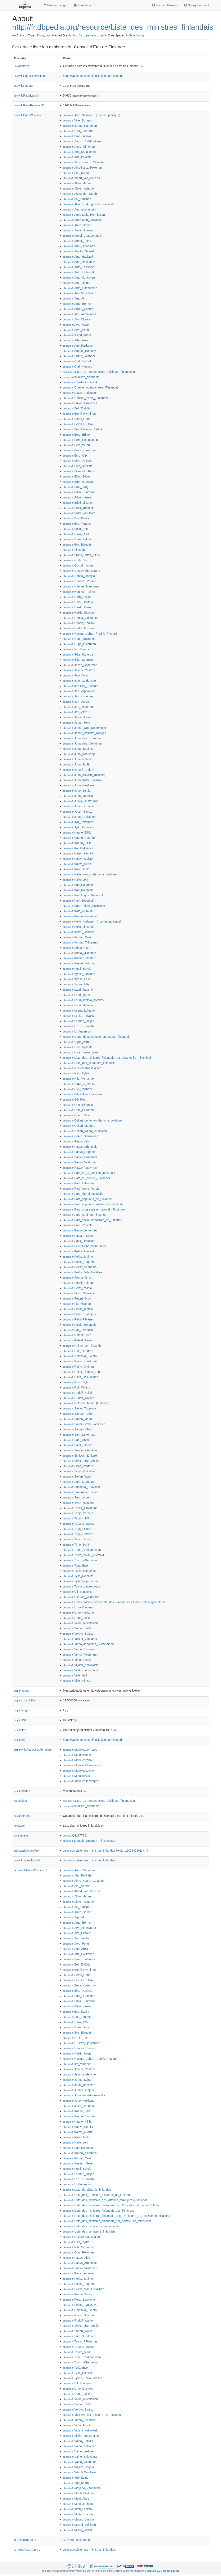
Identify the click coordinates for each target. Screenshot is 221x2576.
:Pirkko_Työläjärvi (79, 1314)
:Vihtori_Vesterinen (80, 1654)
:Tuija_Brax (75, 1565)
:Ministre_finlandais (81, 377)
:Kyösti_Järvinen (79, 974)
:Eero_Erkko (76, 434)
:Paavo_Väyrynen (80, 1167)
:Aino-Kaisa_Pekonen (82, 167)
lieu (20, 1720)
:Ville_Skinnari (77, 120)
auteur (22, 1690)
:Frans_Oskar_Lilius (81, 555)
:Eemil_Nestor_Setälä (82, 429)
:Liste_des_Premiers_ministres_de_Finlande (97, 2195)
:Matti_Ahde (76, 2498)
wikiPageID (23, 85)
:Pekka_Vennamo (79, 1267)
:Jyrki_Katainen (78, 827)
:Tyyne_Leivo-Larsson (82, 1586)
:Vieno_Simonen (79, 1649)
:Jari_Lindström (78, 707)
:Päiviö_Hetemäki (79, 1324)
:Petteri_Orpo (77, 1298)
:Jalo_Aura (75, 675)
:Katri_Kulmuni (78, 911)
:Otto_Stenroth (78, 131)
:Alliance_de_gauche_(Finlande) (89, 204)
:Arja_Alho (75, 298)
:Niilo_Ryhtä (76, 1073)
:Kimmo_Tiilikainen (80, 942)
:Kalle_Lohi (75, 879)
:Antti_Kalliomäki (79, 272)
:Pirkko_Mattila (78, 1309)
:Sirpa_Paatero (78, 1466)
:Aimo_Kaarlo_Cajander (84, 162)
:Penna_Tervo (77, 1277)
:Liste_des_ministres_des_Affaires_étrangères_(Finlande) (106, 2200)
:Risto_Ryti (75, 1382)
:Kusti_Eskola (77, 968)
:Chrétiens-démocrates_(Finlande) (90, 387)
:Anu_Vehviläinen (79, 293)
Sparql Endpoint (196, 5)
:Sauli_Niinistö (77, 1445)
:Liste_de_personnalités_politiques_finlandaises (99, 371)
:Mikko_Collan (77, 2530)
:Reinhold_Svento (80, 1356)
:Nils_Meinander (79, 1078)
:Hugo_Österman (79, 644)
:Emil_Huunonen (79, 481)
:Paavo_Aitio (76, 1141)
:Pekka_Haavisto (79, 1251)
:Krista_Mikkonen (79, 953)
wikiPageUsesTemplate (33, 1749)
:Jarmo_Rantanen (80, 125)
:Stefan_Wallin (77, 1476)
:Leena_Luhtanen (79, 1010)
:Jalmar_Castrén (79, 670)
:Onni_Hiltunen (78, 1104)
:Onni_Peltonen (78, 1110)
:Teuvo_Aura (76, 1539)
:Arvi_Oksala (76, 319)
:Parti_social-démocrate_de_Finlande (92, 1220)
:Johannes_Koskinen (82, 738)
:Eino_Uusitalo (78, 466)
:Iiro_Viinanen (77, 649)
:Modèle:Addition (79, 1770)
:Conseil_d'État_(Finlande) (85, 398)
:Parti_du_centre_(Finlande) (86, 1178)
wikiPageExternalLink (30, 75)
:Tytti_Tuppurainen (80, 1581)
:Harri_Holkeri (77, 597)
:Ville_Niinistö (77, 1680)
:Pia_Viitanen (77, 1303)
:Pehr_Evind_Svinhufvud (84, 1246)
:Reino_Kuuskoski (80, 1361)
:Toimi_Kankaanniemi (82, 1549)
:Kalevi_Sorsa (77, 864)
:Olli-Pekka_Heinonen (82, 1094)
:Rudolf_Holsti (77, 1392)
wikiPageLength (26, 95)
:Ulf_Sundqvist (78, 1591)
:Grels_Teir (75, 560)
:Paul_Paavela (78, 1225)
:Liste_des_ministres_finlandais (89, 1860)
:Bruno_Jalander (79, 356)
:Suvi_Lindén (76, 1497)
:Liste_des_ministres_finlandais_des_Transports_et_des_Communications (116, 2215)
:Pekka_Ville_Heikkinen (83, 1272)
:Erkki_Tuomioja (78, 508)
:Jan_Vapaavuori (79, 691)
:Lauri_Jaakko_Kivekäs (83, 1000)
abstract (21, 66)
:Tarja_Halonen (78, 1534)
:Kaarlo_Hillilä (77, 843)
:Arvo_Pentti (76, 330)
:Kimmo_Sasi (77, 937)
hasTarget (25, 2539)
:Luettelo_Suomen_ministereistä (89, 1840)
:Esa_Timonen (77, 523)
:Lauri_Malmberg (79, 1005)
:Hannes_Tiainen (79, 591)
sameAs (21, 1835)
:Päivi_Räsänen (78, 1319)
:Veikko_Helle (77, 1628)
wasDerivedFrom (27, 1850)
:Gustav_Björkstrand (81, 570)
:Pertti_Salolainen (79, 1293)
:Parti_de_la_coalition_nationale (89, 1172)
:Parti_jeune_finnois (81, 1188)
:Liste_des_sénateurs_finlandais (89, 1063)
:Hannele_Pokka (79, 581)
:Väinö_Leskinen (79, 2451)
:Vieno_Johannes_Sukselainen (88, 1644)
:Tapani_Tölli (76, 1518)
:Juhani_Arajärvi (79, 769)
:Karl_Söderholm (79, 900)
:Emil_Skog (75, 487)
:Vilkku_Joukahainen (81, 1670)
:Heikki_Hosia (77, 607)
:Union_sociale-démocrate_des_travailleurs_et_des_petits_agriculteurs (114, 1602)
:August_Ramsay (79, 350)
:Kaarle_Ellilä (77, 832)
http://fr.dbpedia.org (85, 35)
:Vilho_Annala (77, 1659)
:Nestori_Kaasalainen (82, 1068)
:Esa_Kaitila (76, 518)
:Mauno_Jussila (78, 2519)
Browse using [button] (56, 5)
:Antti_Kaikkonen (79, 267)
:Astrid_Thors (77, 335)
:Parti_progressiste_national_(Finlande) (94, 1209)
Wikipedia (81, 2571)
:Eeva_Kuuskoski (79, 450)
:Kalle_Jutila (76, 869)
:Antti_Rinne (76, 282)
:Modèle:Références (81, 1765)
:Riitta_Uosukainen (80, 1377)
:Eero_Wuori (76, 445)
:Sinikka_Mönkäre (80, 1455)
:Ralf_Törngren (78, 1351)
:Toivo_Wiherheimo (80, 1560)
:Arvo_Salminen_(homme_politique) (91, 115)
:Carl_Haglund (77, 366)
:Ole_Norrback (78, 1089)
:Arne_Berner (77, 303)
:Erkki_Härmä (77, 497)
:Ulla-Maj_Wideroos (81, 1597)
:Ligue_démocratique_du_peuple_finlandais (96, 1036)
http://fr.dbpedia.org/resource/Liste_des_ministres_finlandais (112, 27)
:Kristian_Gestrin (79, 958)
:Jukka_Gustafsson (80, 801)
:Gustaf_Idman (78, 565)
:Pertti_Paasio (77, 1288)
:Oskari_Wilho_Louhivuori (85, 1131)
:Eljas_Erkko (76, 476)
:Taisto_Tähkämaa (80, 1508)
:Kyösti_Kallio (77, 979)
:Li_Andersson (77, 1031)
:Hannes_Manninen (81, 586)
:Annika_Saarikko (79, 251)
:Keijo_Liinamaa (78, 926)
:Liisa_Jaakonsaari (80, 1052)
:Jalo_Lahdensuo (79, 680)
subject (20, 1800)
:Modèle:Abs (76, 1775)
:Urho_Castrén (78, 1607)
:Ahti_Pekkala (77, 157)
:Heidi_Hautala (78, 602)
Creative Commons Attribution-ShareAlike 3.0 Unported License (146, 2571)
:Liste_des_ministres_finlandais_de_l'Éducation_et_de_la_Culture (111, 2205)
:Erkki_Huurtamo (79, 492)
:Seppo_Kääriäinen (81, 1450)
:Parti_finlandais (78, 1183)
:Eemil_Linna (76, 419)
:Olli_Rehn (75, 1099)
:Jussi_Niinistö (77, 811)
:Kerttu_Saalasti (78, 932)
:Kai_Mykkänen (78, 848)
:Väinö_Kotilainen (79, 2446)
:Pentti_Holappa (78, 1282)
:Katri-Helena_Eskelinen (84, 905)
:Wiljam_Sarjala (78, 2467)
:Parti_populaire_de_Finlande (87, 1199)
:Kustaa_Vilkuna (79, 963)
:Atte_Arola (75, 340)
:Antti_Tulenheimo (80, 288)
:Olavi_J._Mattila (79, 1083)
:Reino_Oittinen (78, 1366)
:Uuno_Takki (76, 1618)
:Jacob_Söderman (80, 665)
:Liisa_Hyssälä (78, 1047)
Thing (40, 35)
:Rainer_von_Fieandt (82, 1345)
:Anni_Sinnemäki (79, 246)
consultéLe (25, 1700)
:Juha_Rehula (77, 759)
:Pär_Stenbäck (78, 1330)
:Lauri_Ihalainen (78, 989)
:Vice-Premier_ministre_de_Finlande (92, 2414)
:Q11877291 (75, 1835)
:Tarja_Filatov (77, 1529)
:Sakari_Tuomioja (79, 1408)
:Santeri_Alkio (77, 1429)
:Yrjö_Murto (76, 2482)
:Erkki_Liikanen (78, 502)
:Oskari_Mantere (79, 1125)
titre (20, 1730)
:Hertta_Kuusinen (79, 628)
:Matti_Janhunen (79, 2503)
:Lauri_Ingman (77, 994)
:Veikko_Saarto (78, 1633)
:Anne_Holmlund (79, 230)
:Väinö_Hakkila (78, 2441)
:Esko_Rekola (77, 539)
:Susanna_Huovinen (81, 1487)
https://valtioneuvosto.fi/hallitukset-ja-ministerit (93, 75)
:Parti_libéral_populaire (83, 1193)
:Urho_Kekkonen (79, 1612)
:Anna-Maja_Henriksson (84, 214)
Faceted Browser (165, 5)
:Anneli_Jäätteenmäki (82, 235)
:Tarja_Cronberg (79, 1523)
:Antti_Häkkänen (79, 261)
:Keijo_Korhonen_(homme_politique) (92, 921)
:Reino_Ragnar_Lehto (82, 1371)
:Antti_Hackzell (78, 256)
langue (22, 1710)
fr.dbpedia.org (135, 35)
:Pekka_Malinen (78, 1256)
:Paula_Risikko (78, 1235)
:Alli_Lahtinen (77, 199)
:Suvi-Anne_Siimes (80, 1492)
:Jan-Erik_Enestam (80, 686)
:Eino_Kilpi (75, 455)
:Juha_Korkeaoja (79, 754)
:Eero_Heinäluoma (80, 439)
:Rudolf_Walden (78, 1398)
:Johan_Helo (76, 722)
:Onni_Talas (76, 1115)
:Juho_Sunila (76, 790)
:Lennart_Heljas (78, 1021)
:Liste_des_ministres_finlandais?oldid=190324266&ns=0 (105, 1850)
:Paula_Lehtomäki (80, 1230)
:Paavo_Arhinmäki (80, 1146)
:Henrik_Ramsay (79, 623)
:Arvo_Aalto (76, 324)
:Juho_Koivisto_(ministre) (85, 775)
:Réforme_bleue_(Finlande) (86, 1403)
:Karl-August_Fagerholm (84, 895)
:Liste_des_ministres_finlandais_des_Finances (98, 2210)
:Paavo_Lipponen (79, 1152)
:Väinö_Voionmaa (79, 2462)
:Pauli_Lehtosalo (79, 1241)
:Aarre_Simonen (79, 146)
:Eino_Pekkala (77, 460)
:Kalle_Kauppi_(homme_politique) (90, 874)
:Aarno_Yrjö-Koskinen (82, 141)
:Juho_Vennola (78, 796)
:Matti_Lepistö (77, 2509)
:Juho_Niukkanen (79, 785)
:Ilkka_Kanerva (78, 654)
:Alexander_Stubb (80, 193)
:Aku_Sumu (76, 172)
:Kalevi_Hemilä (78, 853)
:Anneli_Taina (77, 241)
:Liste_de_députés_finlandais (87, 2189)
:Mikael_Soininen (79, 2524)
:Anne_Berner (77, 225)
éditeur (22, 1791)
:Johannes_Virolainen (82, 743)
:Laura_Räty (76, 984)
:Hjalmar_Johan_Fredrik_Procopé (90, 633)
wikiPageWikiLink (27, 115)
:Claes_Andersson (80, 392)
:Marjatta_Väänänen (81, 2488)
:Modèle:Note (77, 1754)
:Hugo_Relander (79, 638)
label (19, 1825)
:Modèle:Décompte (80, 1781)
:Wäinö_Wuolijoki (79, 2472)
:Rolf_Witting (76, 1387)
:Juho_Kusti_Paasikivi (82, 780)
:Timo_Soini (76, 1544)
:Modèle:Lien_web (80, 1749)
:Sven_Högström (79, 1502)
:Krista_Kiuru (76, 947)
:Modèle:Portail (78, 1760)
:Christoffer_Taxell (80, 382)
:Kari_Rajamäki (78, 890)
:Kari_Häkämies (78, 885)
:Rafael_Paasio (78, 1340)
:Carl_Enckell (77, 361)
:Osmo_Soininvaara (81, 1136)
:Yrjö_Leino (75, 2477)
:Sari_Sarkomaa (79, 1434)
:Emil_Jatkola (77, 136)
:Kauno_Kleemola (80, 916)
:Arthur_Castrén (78, 309)
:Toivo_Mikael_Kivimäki (83, 1555)
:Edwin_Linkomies (80, 403)
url (19, 1739)
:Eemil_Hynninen (79, 413)
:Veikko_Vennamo (80, 1638)
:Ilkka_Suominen (79, 659)
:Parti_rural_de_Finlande (84, 1214)
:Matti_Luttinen (78, 2514)
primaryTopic (27, 2549)
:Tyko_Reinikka (78, 1576)
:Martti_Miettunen (79, 2493)
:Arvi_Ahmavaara (79, 314)
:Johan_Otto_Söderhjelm (84, 727)
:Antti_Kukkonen (79, 277)
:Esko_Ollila (76, 534)
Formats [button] (82, 5)
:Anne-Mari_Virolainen (83, 220)
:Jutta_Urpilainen (79, 816)
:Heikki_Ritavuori (79, 612)
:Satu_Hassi (76, 1440)
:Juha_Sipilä (76, 764)
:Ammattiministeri (79, 209)
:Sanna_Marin (77, 1419)
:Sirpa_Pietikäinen (80, 1471)
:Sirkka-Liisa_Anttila (81, 1460)
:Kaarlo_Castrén (79, 837)
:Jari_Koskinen (78, 696)
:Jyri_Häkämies (78, 822)
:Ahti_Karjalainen (79, 152)
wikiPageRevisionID (29, 105)
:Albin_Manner (78, 183)
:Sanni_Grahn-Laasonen (84, 1424)
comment (22, 1815)
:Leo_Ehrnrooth (78, 1026)
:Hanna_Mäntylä (79, 576)
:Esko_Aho (75, 528)
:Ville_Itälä (75, 1675)
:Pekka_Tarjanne (79, 1261)
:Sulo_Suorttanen (79, 1481)
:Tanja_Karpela (78, 1513)
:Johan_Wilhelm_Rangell (84, 733)
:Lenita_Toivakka (79, 1015)
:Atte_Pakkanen (78, 345)
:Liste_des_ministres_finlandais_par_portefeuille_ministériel (107, 1057)
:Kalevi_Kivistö (78, 858)
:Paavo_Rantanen (80, 1157)
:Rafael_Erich (77, 1335)
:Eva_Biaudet (77, 544)
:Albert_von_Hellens (81, 178)
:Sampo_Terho (78, 1413)
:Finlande (74, 549)
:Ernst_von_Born (79, 513)
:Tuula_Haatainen (79, 1570)
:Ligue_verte (76, 1042)
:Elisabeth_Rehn (79, 471)
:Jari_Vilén (75, 712)
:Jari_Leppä (76, 701)
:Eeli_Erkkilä (76, 408)
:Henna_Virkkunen (80, 617)
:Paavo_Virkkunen (80, 1162)
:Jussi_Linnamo (78, 806)
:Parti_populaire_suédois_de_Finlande (93, 1204)
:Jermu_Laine (77, 717)
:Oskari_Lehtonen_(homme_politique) (93, 1120)
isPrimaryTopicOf (27, 1860)
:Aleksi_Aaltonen (79, 188)
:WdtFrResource (76, 2539)
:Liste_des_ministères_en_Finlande (91, 2226)
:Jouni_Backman (79, 748)
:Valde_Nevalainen (80, 1623)
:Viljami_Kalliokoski (80, 1665)
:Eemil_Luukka (78, 424)
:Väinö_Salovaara (80, 2456)
